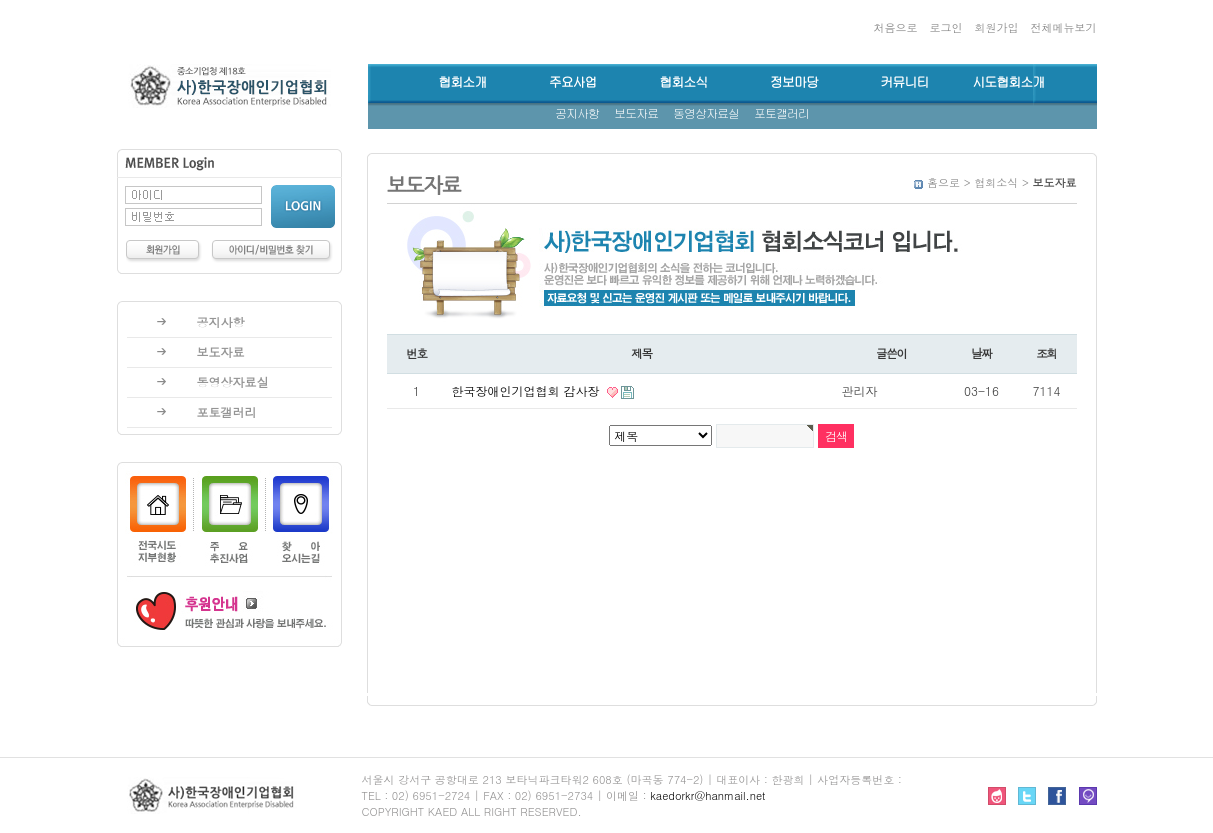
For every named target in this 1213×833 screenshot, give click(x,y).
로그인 (945, 27)
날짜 (981, 353)
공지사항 (577, 114)
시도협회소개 (1008, 82)
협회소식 (683, 82)
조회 (1046, 353)
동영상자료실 (706, 114)
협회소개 (462, 82)
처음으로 (895, 27)
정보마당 (794, 82)
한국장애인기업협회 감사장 (528, 390)
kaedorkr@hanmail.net (707, 795)
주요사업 (573, 82)
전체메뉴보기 (1064, 27)
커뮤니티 (904, 82)
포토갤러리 (781, 114)
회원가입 (996, 27)
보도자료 (636, 114)
